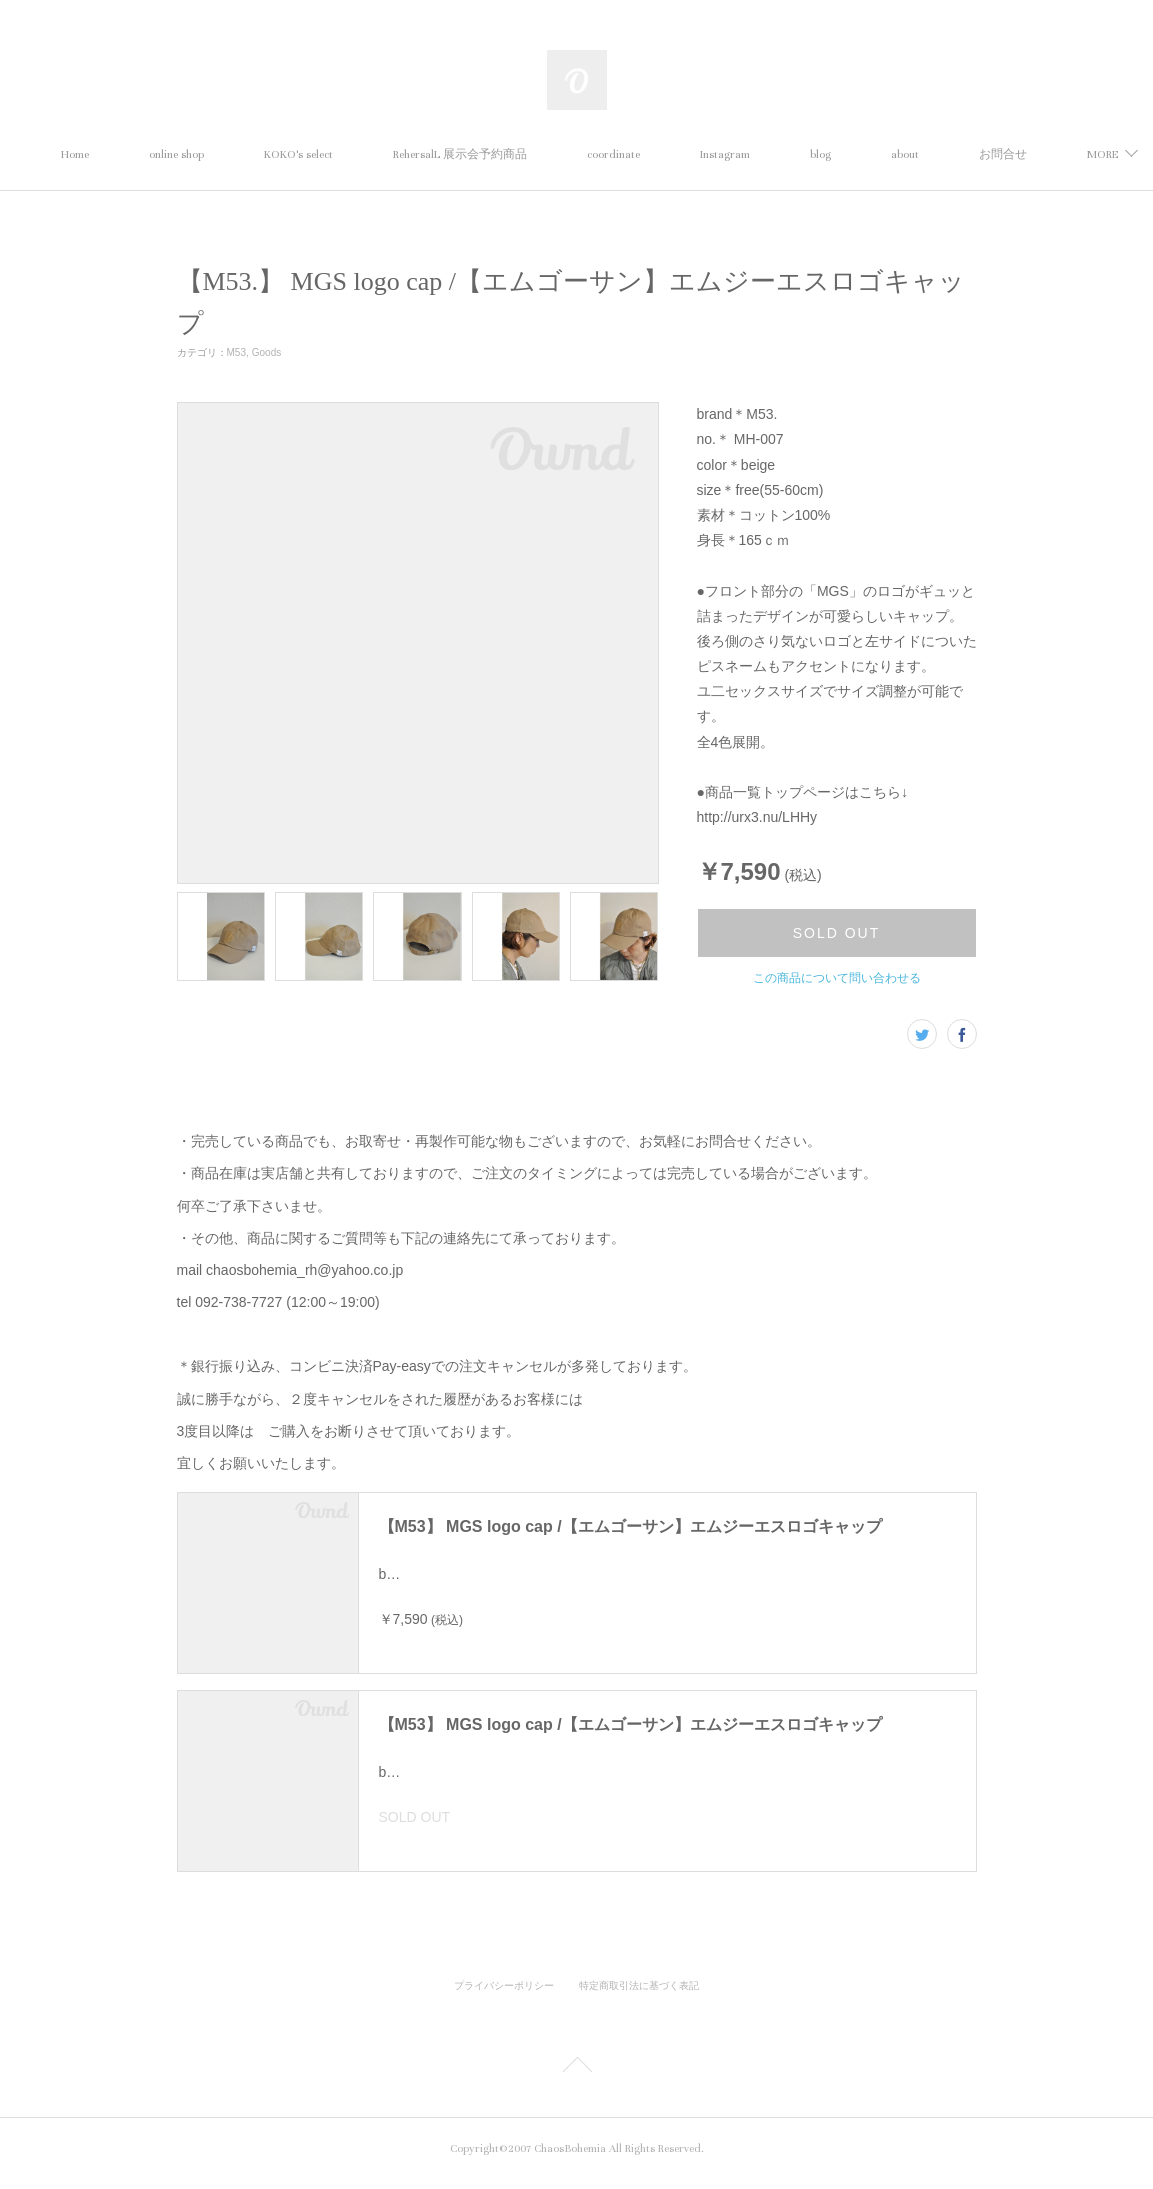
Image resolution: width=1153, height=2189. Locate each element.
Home (151, 154)
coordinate (689, 154)
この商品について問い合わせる (837, 978)
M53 (236, 352)
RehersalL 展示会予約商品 (536, 154)
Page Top (576, 2077)
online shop (252, 154)
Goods (266, 352)
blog (896, 154)
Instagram (801, 154)
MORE (982, 154)
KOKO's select (374, 154)
